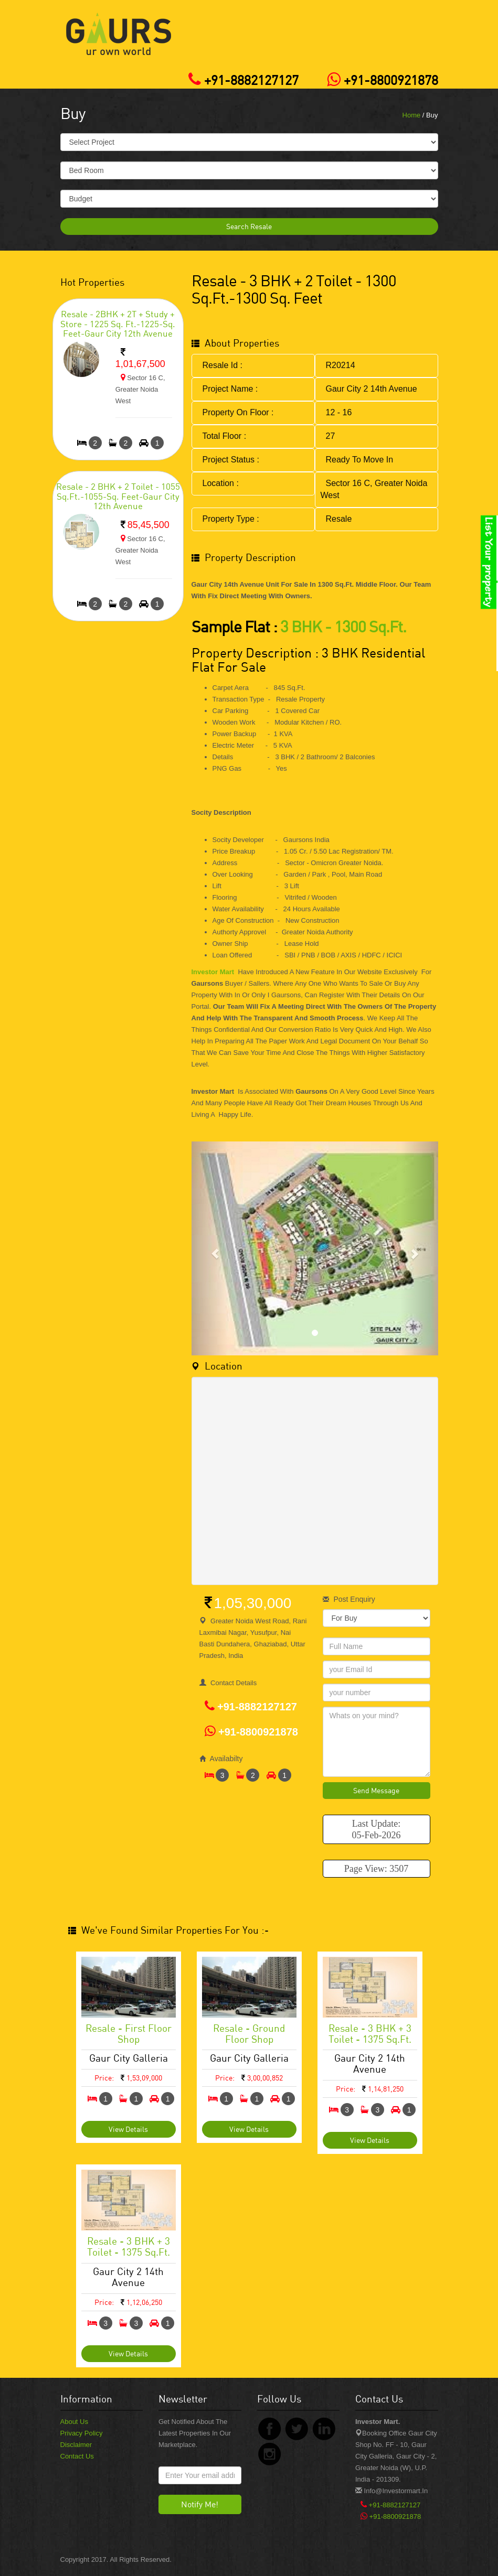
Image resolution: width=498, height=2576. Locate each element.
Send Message (376, 1790)
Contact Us (77, 2456)
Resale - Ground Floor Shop (249, 2033)
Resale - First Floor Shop (129, 2033)
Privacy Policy (81, 2433)
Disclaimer (76, 2445)
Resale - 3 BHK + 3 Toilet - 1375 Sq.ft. (370, 2033)
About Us (74, 2422)
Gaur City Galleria (128, 2058)
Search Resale (249, 226)
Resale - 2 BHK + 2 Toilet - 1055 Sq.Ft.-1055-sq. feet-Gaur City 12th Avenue (118, 496)
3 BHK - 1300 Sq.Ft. (343, 626)
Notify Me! (199, 2504)
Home (411, 115)
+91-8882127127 (241, 80)
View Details (128, 2129)
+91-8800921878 (380, 80)
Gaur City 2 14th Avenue (369, 2063)
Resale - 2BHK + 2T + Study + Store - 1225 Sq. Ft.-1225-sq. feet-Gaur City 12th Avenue (117, 323)
